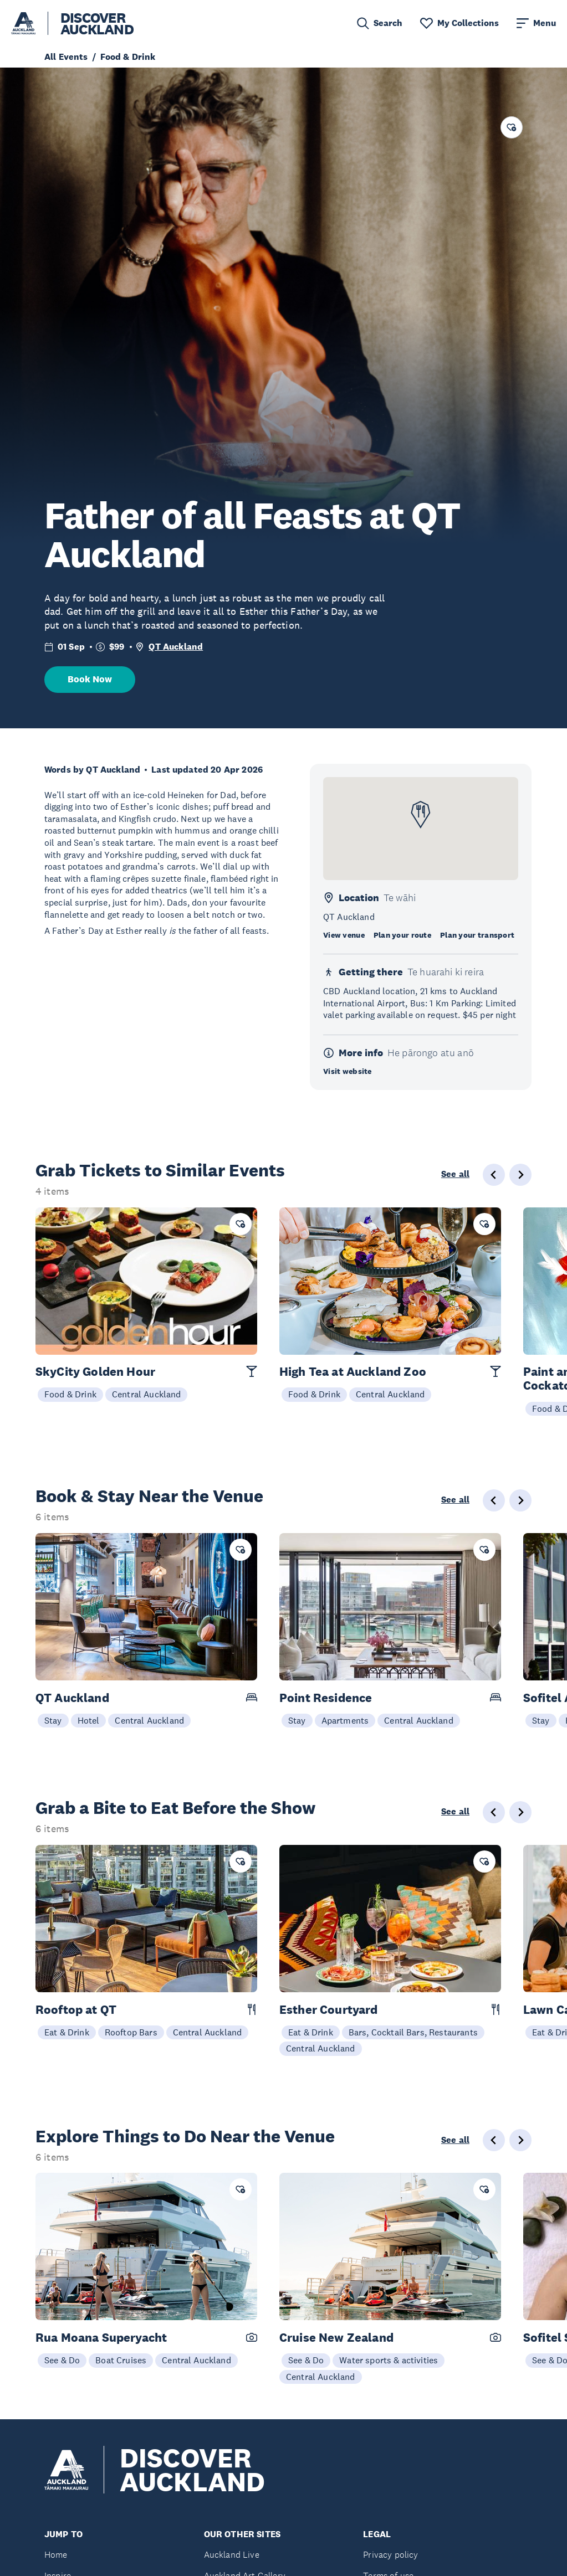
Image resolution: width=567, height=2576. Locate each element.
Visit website (347, 1071)
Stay (53, 1720)
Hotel (89, 1720)
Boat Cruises (120, 2360)
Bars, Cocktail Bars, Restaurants (413, 2032)
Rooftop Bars (131, 2032)
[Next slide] (520, 1175)
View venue (344, 935)
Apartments (345, 1720)
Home (56, 2554)
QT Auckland (176, 646)
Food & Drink (70, 1394)
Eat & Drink (66, 2032)
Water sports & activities (388, 2360)
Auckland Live (231, 2554)
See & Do (62, 2360)
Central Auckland (146, 1394)
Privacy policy (390, 2554)
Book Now (90, 679)
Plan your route (402, 935)
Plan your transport (477, 935)
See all (455, 1174)
